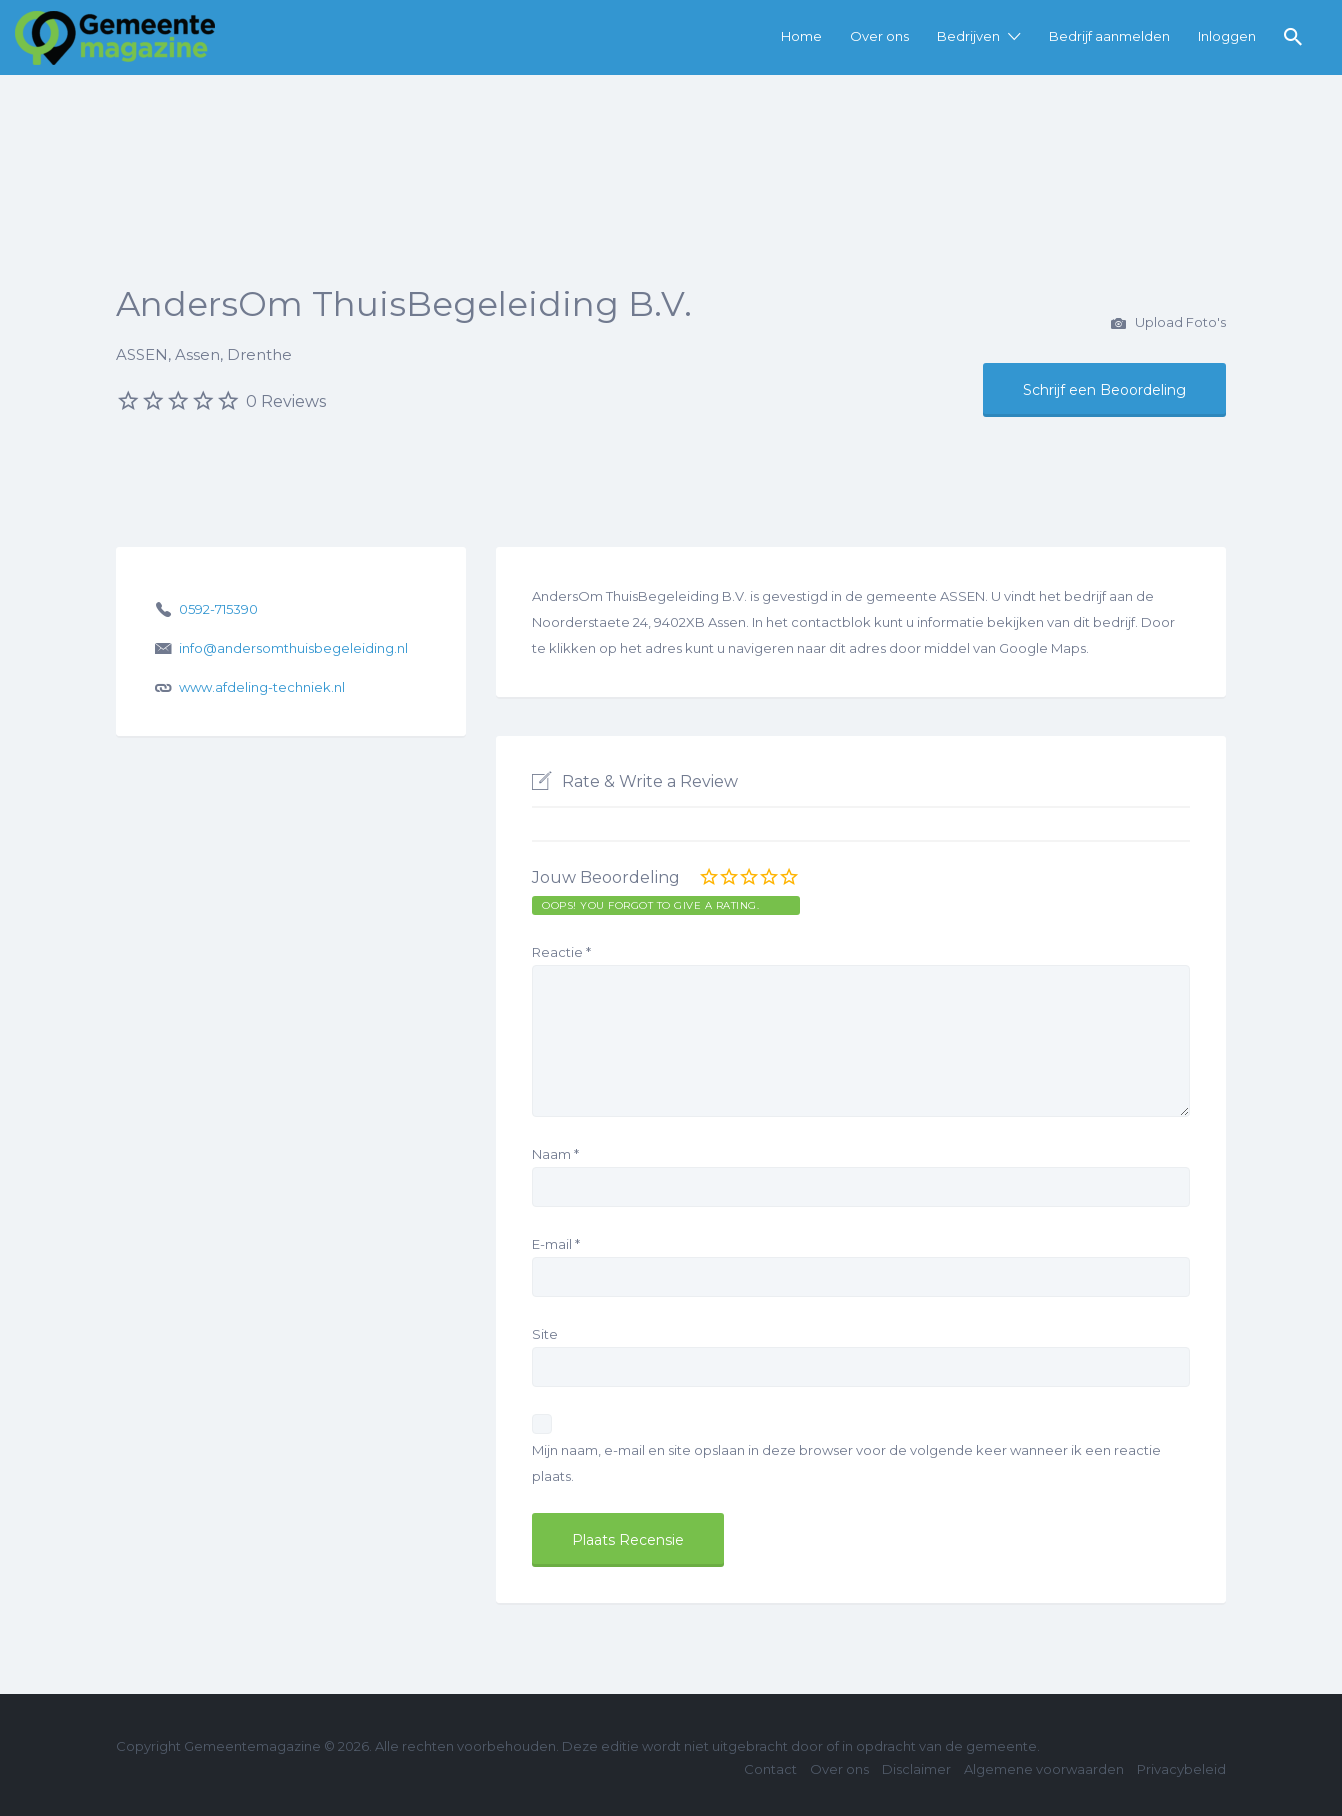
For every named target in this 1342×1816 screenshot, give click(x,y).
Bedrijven (968, 36)
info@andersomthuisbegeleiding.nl (293, 648)
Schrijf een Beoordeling (1104, 390)
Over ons (879, 36)
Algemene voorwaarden (1044, 1769)
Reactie (561, 952)
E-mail (556, 1244)
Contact (770, 1769)
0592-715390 (218, 609)
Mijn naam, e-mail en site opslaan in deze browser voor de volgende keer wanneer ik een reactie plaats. (846, 1463)
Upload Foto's (1168, 324)
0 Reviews (286, 401)
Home (801, 36)
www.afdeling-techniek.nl (262, 687)
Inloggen (1227, 36)
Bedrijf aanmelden (1109, 36)
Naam (555, 1154)
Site (545, 1334)
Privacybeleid (1181, 1769)
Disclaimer (916, 1769)
